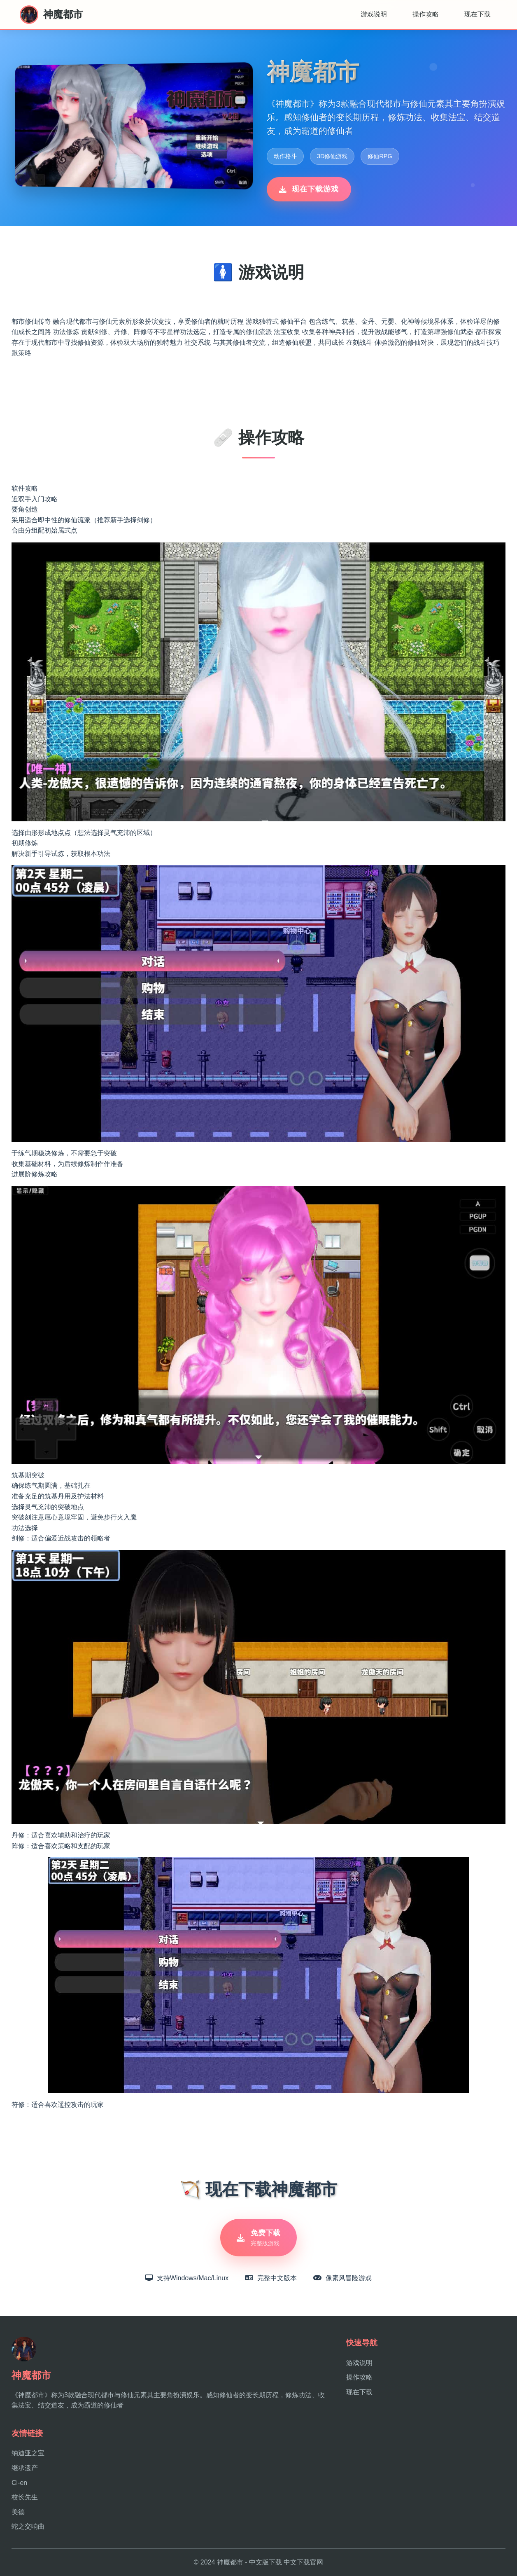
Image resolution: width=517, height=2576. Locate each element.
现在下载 (477, 14)
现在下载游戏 (309, 189)
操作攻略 (425, 14)
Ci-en (19, 2482)
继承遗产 (25, 2467)
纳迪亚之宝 (28, 2453)
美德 (18, 2511)
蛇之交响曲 (28, 2526)
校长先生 (25, 2497)
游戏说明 (374, 14)
